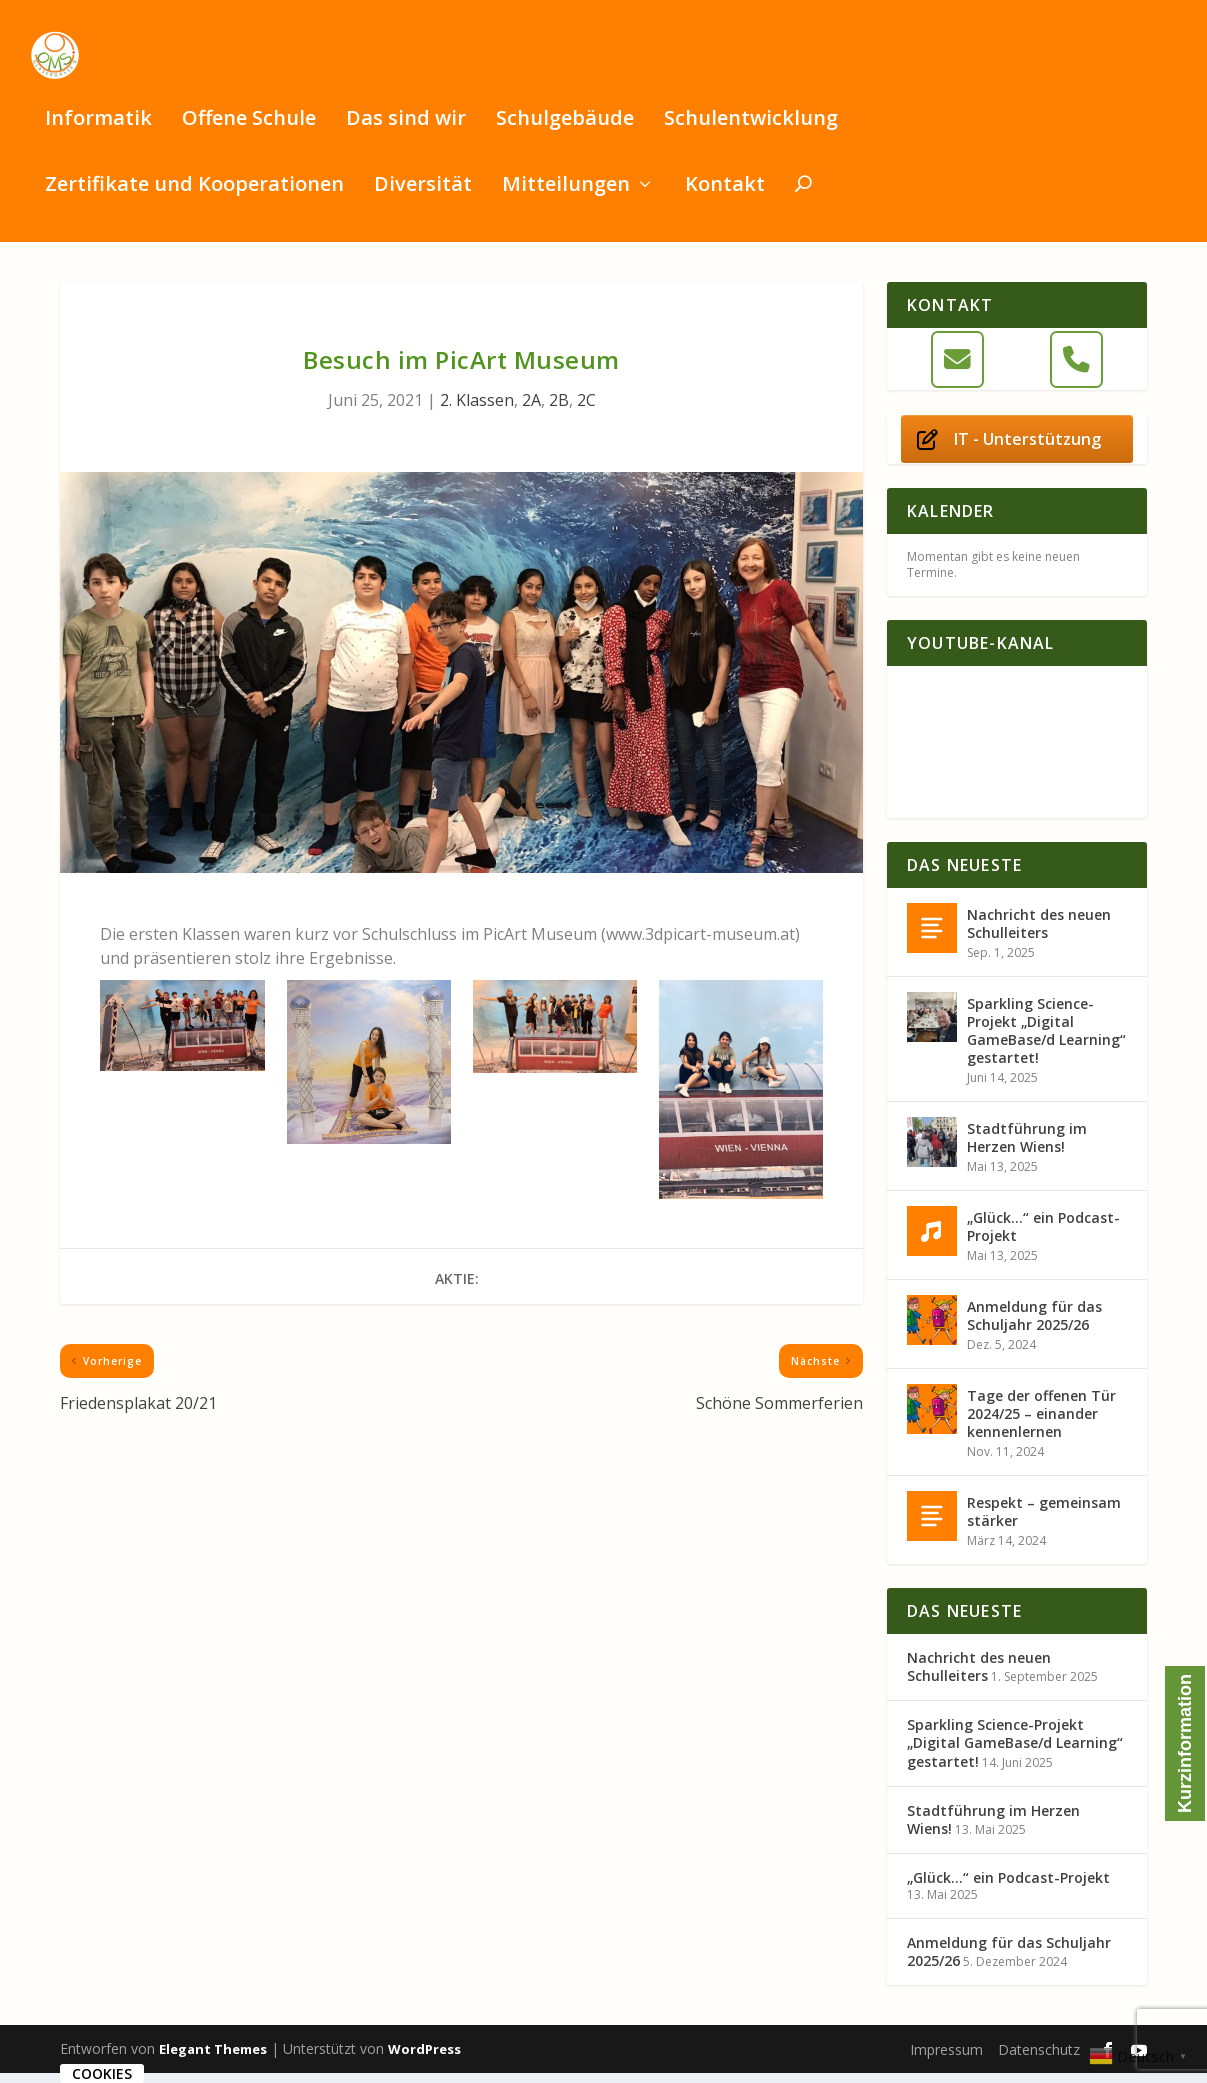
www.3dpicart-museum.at (700, 944)
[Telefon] (1076, 369)
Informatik (98, 130)
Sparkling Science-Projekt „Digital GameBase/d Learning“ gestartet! (1046, 1041)
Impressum (946, 2059)
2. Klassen (477, 410)
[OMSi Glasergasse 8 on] (1016, 369)
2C (586, 410)
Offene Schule (249, 130)
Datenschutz (1039, 2059)
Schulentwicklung (751, 130)
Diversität (423, 196)
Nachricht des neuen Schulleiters (1039, 933)
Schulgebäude (565, 130)
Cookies (102, 2073)
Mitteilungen (566, 196)
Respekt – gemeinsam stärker (1044, 1521)
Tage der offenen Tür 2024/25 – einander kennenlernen (1041, 1423)
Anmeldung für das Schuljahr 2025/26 (1034, 1325)
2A (531, 410)
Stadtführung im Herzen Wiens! (1027, 1147)
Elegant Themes (213, 2059)
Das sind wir (406, 130)
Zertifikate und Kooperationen (194, 196)
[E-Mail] (957, 369)
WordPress (424, 2059)
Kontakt (725, 196)
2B (559, 410)
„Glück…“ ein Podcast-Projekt (1043, 1236)
